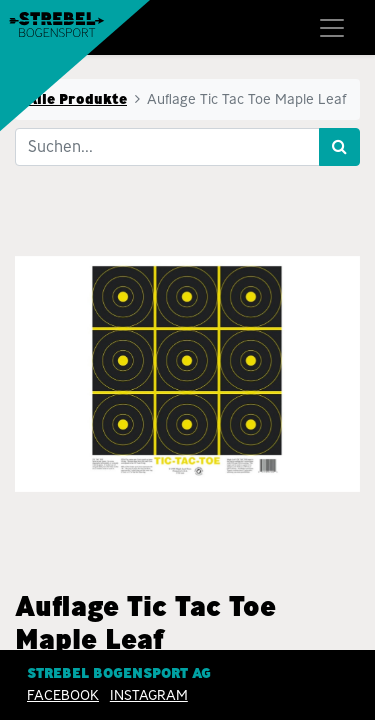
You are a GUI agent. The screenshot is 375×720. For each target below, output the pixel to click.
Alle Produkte (77, 99)
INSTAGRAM (149, 695)
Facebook (63, 695)
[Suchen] (339, 147)
